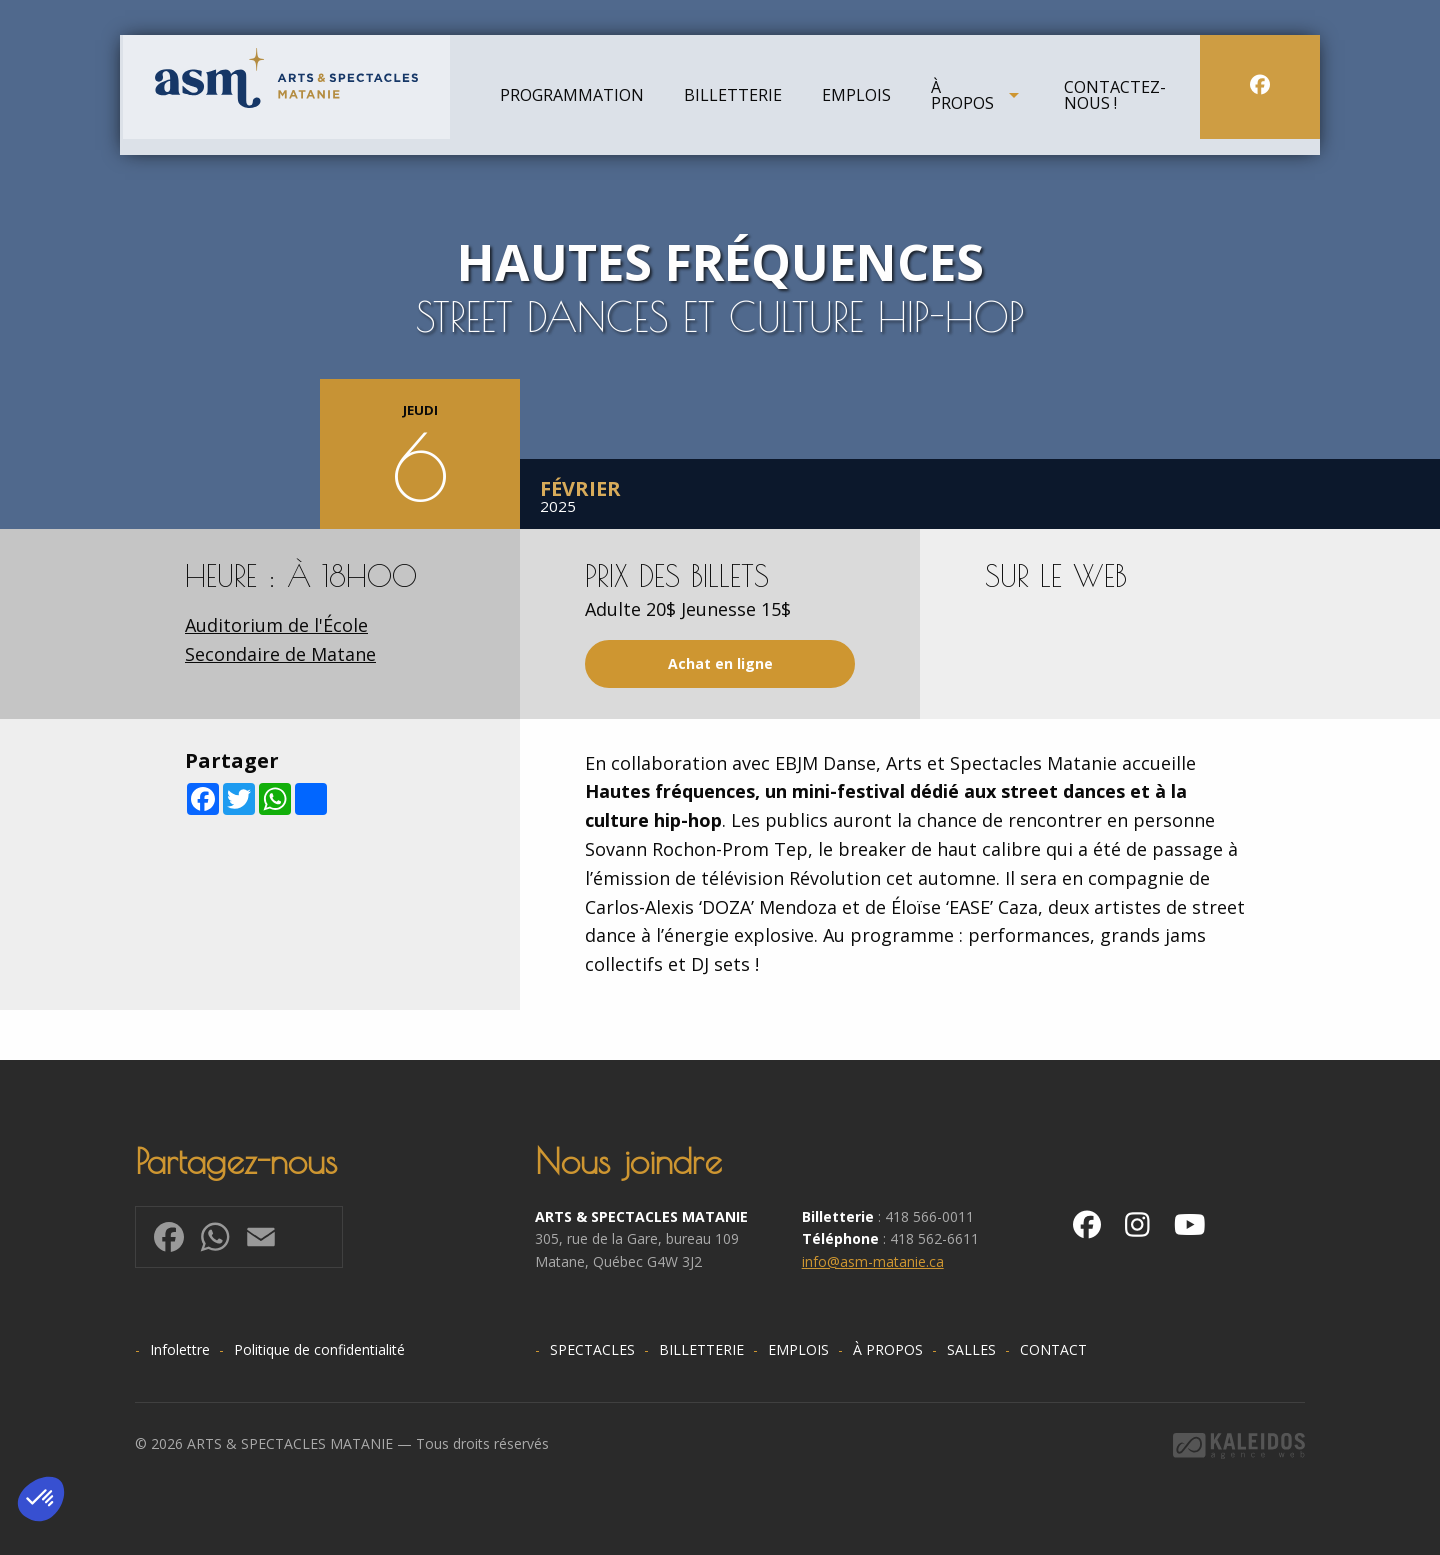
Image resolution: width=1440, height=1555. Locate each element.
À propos (962, 100)
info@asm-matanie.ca (873, 1261)
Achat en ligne (720, 663)
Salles (971, 1349)
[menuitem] (572, 100)
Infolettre (180, 1349)
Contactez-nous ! (1115, 100)
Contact (1053, 1349)
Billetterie (733, 100)
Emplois (856, 100)
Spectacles (592, 1349)
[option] (720, 264)
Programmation (572, 100)
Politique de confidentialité (319, 1349)
